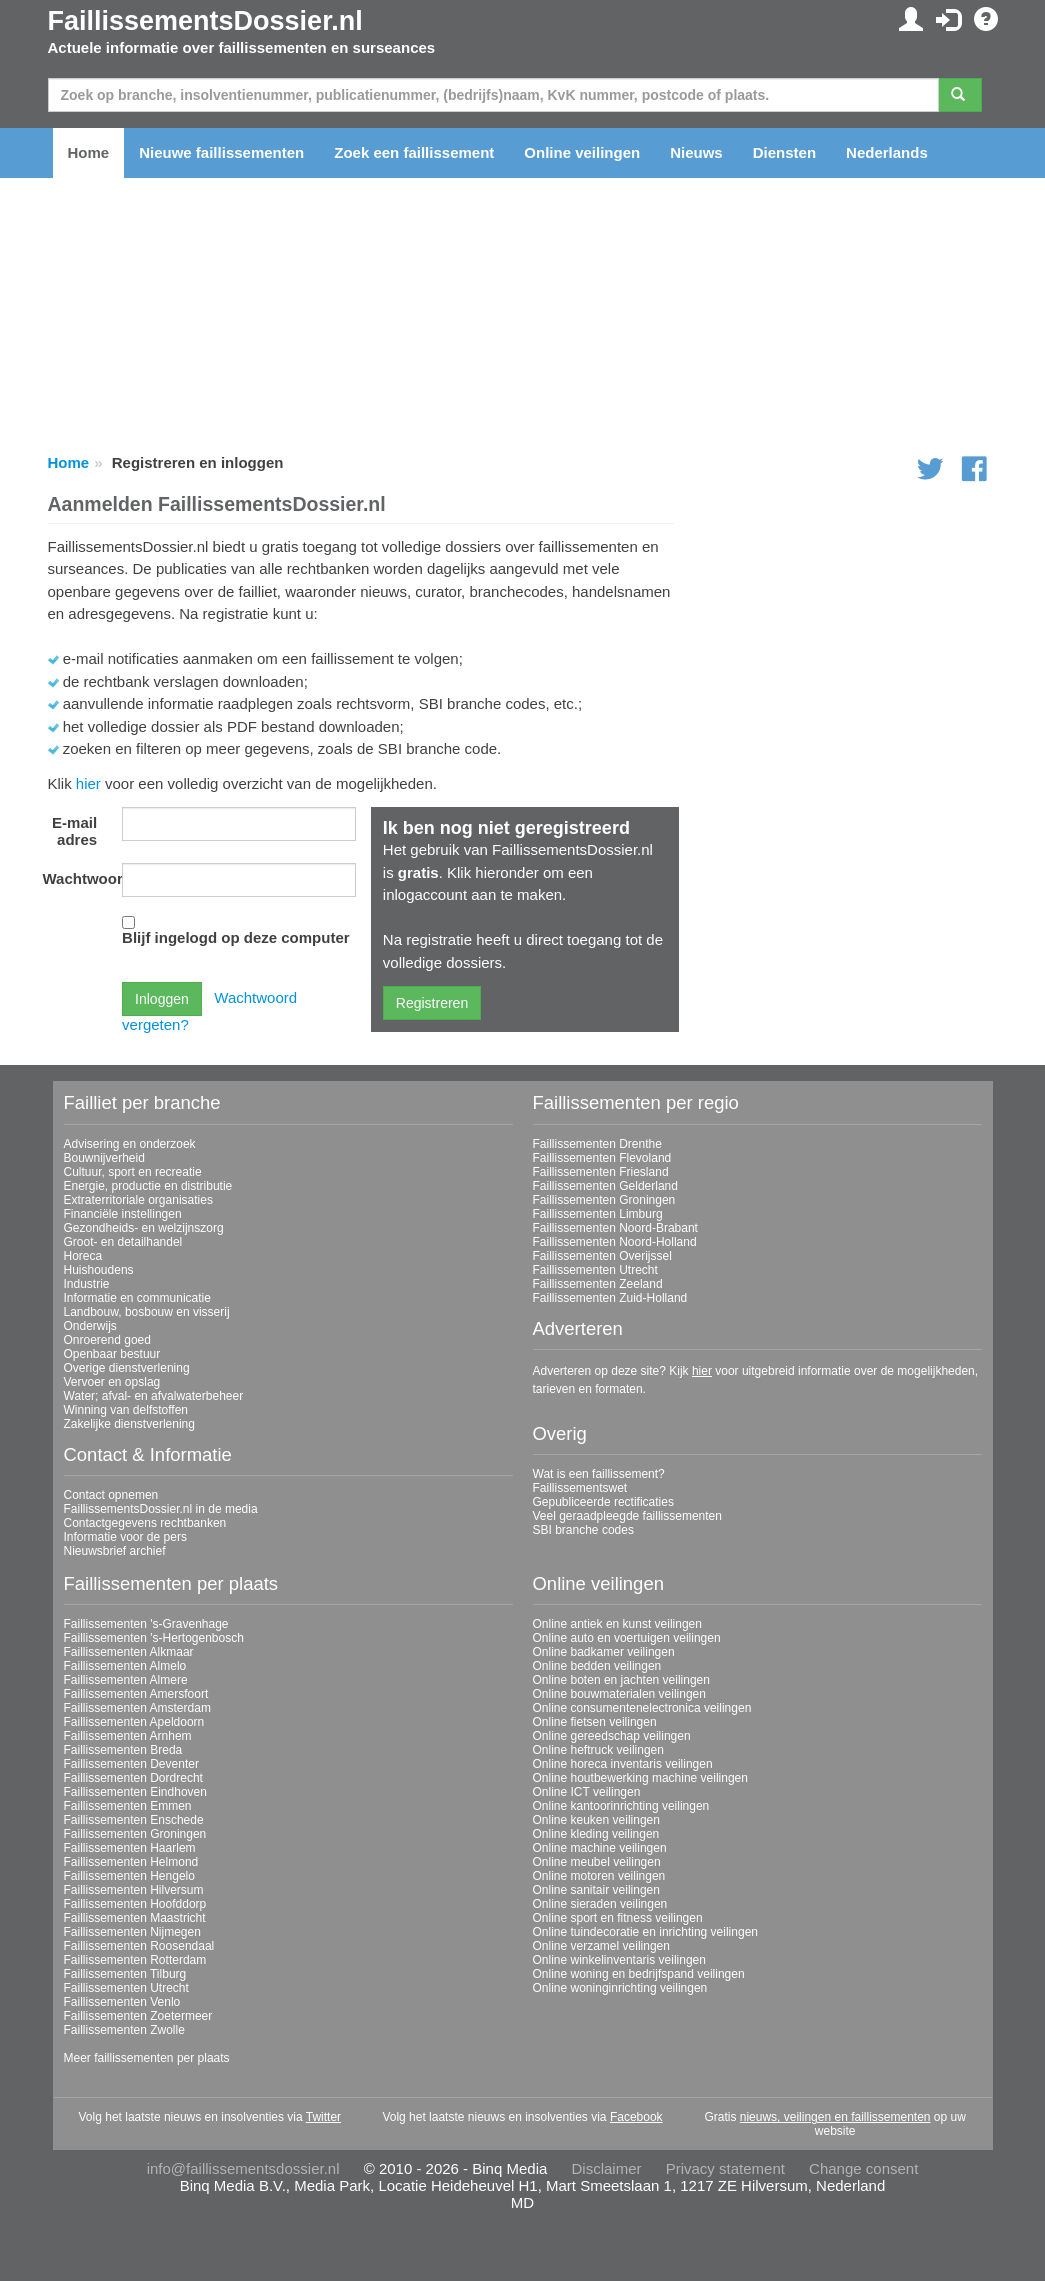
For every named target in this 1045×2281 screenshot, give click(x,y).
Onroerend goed (107, 1340)
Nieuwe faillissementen (221, 152)
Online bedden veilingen (597, 1666)
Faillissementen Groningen (604, 1200)
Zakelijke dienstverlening (129, 1424)
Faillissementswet (580, 1488)
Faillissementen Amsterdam (137, 1708)
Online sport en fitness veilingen (618, 1918)
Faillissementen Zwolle (124, 2030)
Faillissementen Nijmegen (132, 1932)
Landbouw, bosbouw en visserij (147, 1312)
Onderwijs (90, 1326)
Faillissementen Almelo (125, 1666)
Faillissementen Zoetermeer (138, 2016)
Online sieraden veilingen (600, 1904)
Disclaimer (607, 2168)
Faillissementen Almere (126, 1680)
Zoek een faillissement (414, 152)
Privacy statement (725, 2168)
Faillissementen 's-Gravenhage (146, 1624)
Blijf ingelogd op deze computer (236, 937)
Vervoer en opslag (112, 1382)
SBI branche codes (583, 1530)
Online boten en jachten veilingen (621, 1680)
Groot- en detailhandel (123, 1242)
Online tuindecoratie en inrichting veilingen (645, 1932)
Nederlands (887, 152)
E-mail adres (74, 831)
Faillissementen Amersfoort (136, 1694)
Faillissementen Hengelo (129, 1876)
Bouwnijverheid (104, 1158)
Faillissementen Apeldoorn (134, 1722)
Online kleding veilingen (596, 1834)
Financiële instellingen (123, 1214)
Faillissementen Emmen (128, 1806)
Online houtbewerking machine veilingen (640, 1778)
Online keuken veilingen (596, 1820)
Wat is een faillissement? (599, 1474)
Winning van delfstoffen (126, 1410)
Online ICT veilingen (587, 1792)
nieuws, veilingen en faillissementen (835, 2117)
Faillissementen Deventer (131, 1764)
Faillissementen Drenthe (597, 1144)
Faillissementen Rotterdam (135, 1960)
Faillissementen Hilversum (134, 1890)
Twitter (323, 2117)
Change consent (863, 2168)
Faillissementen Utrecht (595, 1270)
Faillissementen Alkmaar (129, 1652)
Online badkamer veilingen (604, 1652)
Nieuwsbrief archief (115, 1551)
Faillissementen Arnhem (128, 1736)
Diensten (784, 152)
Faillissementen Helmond (131, 1862)
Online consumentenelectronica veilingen (642, 1708)
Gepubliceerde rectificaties (603, 1502)
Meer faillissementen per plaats (147, 2058)
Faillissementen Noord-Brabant (615, 1228)
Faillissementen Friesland (601, 1172)
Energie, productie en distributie (148, 1186)
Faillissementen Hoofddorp (135, 1904)
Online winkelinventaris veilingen (619, 1960)
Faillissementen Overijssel (602, 1256)
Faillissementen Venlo (122, 2002)
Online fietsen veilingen (595, 1722)
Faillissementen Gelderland (605, 1186)
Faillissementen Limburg (598, 1214)
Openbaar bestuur (112, 1354)
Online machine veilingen (600, 1848)
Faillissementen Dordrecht (133, 1778)
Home (89, 152)
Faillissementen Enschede (134, 1820)
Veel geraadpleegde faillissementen (627, 1516)
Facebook (636, 2117)
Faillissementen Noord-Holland (615, 1242)
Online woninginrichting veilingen (620, 1988)
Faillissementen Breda (123, 1750)
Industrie (87, 1284)
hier (88, 783)
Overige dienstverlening (127, 1368)
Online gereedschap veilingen (612, 1736)
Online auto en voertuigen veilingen (627, 1638)
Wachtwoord (78, 878)
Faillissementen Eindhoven (135, 1792)
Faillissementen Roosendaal (139, 1946)
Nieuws (696, 152)
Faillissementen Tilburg (125, 1974)
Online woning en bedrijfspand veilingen (639, 1974)
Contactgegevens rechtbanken (145, 1523)
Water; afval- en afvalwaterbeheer (154, 1396)
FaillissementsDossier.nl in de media (161, 1509)
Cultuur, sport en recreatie (133, 1172)
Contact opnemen (111, 1495)
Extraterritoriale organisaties (138, 1200)
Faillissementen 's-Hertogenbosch (154, 1638)
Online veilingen (582, 152)
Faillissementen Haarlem (130, 1848)
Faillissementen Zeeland (598, 1284)
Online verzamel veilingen (601, 1946)
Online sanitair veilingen (596, 1890)
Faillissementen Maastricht (135, 1918)
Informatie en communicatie (137, 1298)
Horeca (83, 1256)
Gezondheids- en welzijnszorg (144, 1228)
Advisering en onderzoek (130, 1144)
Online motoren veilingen (599, 1876)
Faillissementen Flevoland (602, 1158)
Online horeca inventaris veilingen (623, 1764)
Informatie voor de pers (125, 1537)
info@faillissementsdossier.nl (243, 2168)
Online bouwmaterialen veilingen (619, 1694)
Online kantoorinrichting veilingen (621, 1806)
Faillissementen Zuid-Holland (610, 1298)
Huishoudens (99, 1270)
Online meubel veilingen (597, 1862)
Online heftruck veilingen (598, 1750)
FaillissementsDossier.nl (205, 21)
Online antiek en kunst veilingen (617, 1624)
